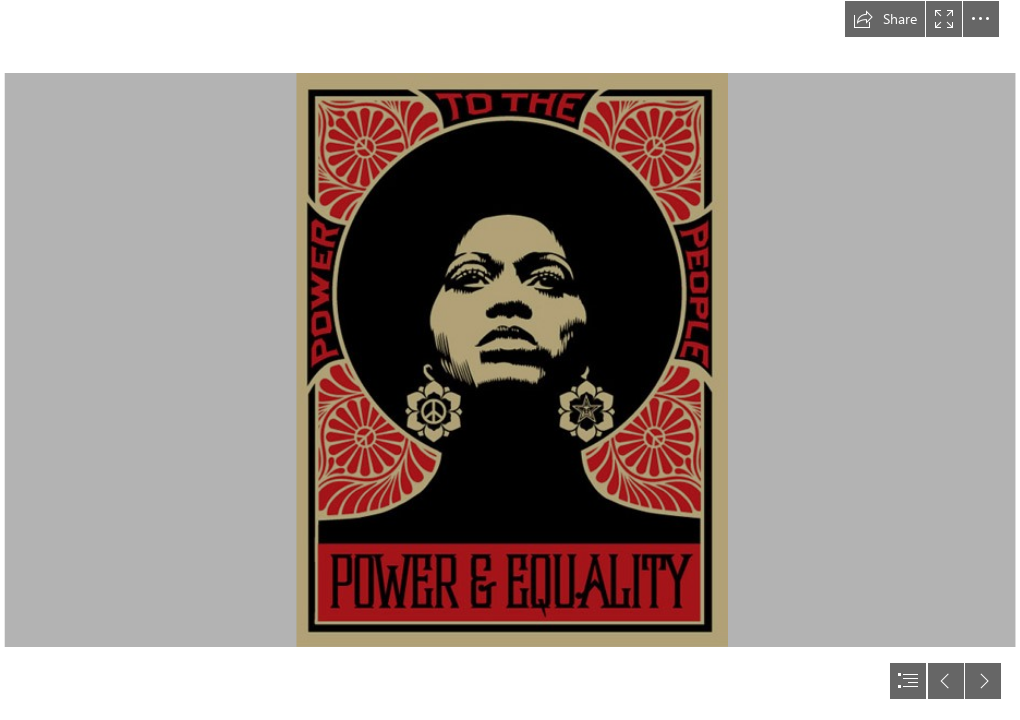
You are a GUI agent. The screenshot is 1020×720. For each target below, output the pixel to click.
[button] (885, 19)
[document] (510, 360)
